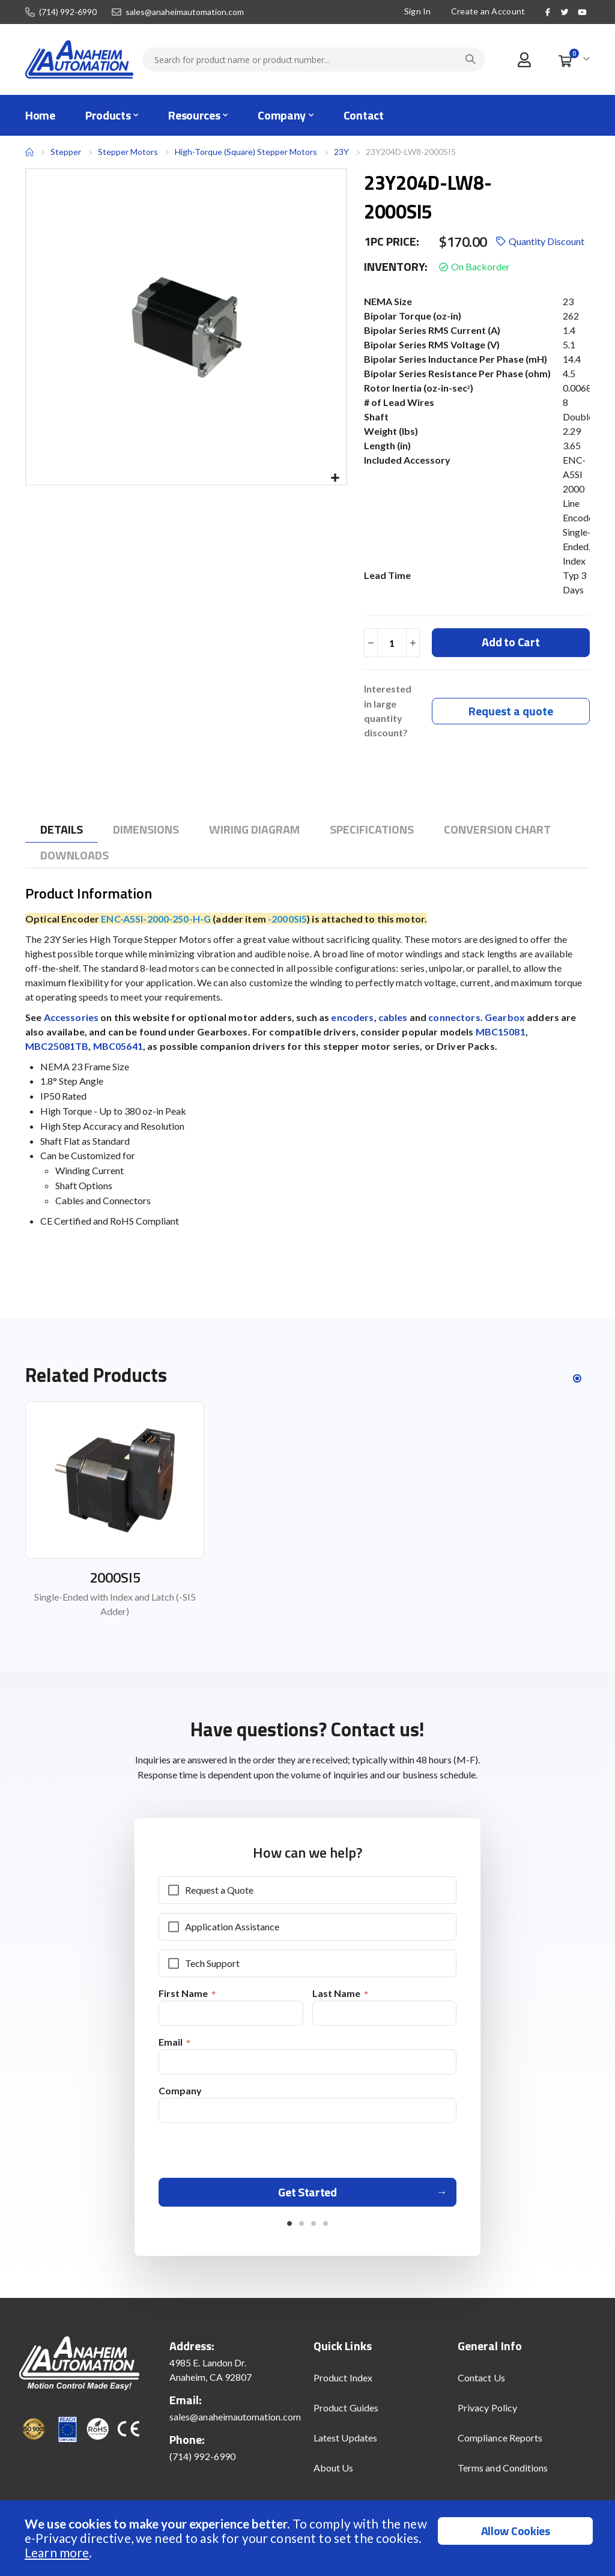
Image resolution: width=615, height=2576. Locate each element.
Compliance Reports (500, 2445)
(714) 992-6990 (68, 12)
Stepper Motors (128, 152)
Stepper (65, 152)
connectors (454, 1018)
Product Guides (346, 2415)
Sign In (417, 11)
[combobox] (313, 59)
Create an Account (488, 11)
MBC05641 (118, 1047)
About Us (334, 2475)
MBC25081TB (56, 1047)
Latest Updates (345, 2445)
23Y (341, 152)
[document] (309, 2538)
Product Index (343, 2385)
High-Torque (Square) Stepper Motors (246, 152)
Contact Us (481, 2385)
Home (29, 152)
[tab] (61, 831)
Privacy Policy (487, 2415)
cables (393, 1018)
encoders (352, 1018)
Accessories (71, 1018)
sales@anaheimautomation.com (185, 12)
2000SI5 (115, 1579)
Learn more (57, 2552)
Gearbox (505, 1018)
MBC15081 (501, 1032)
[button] (335, 478)
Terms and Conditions (503, 2475)
